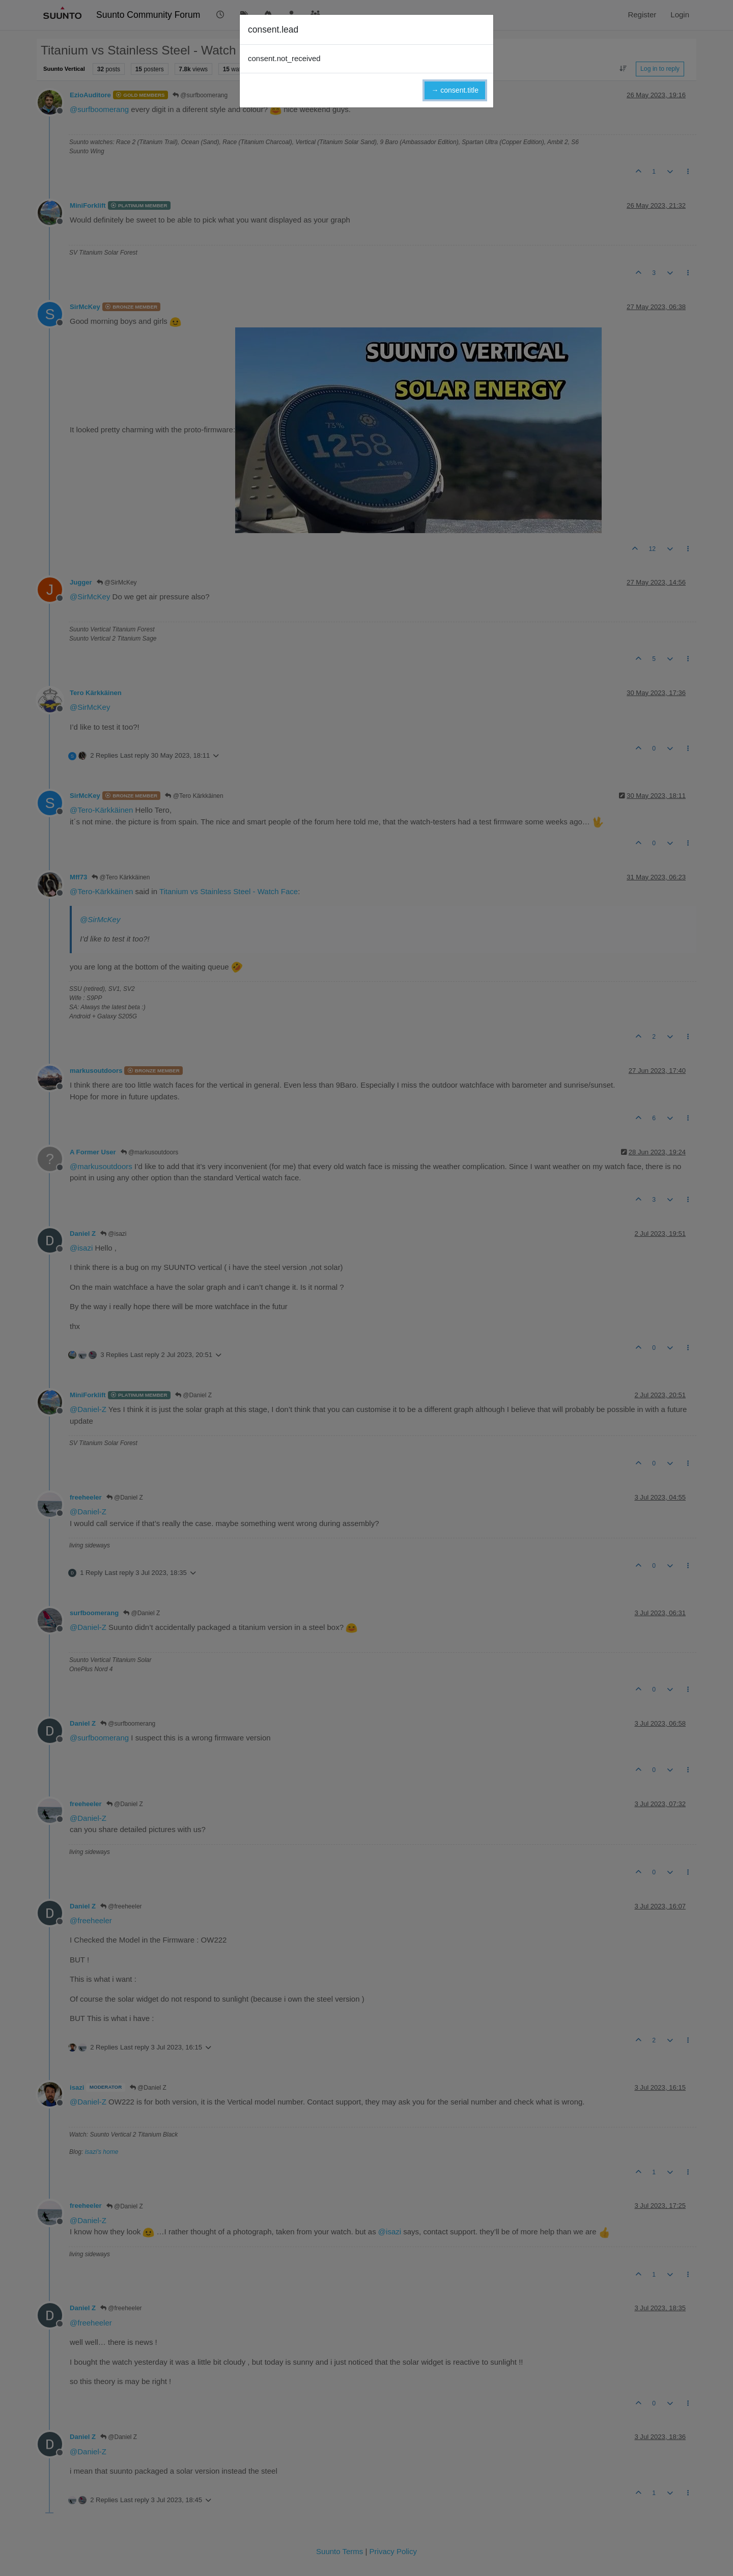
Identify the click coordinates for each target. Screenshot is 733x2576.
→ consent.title (454, 90)
